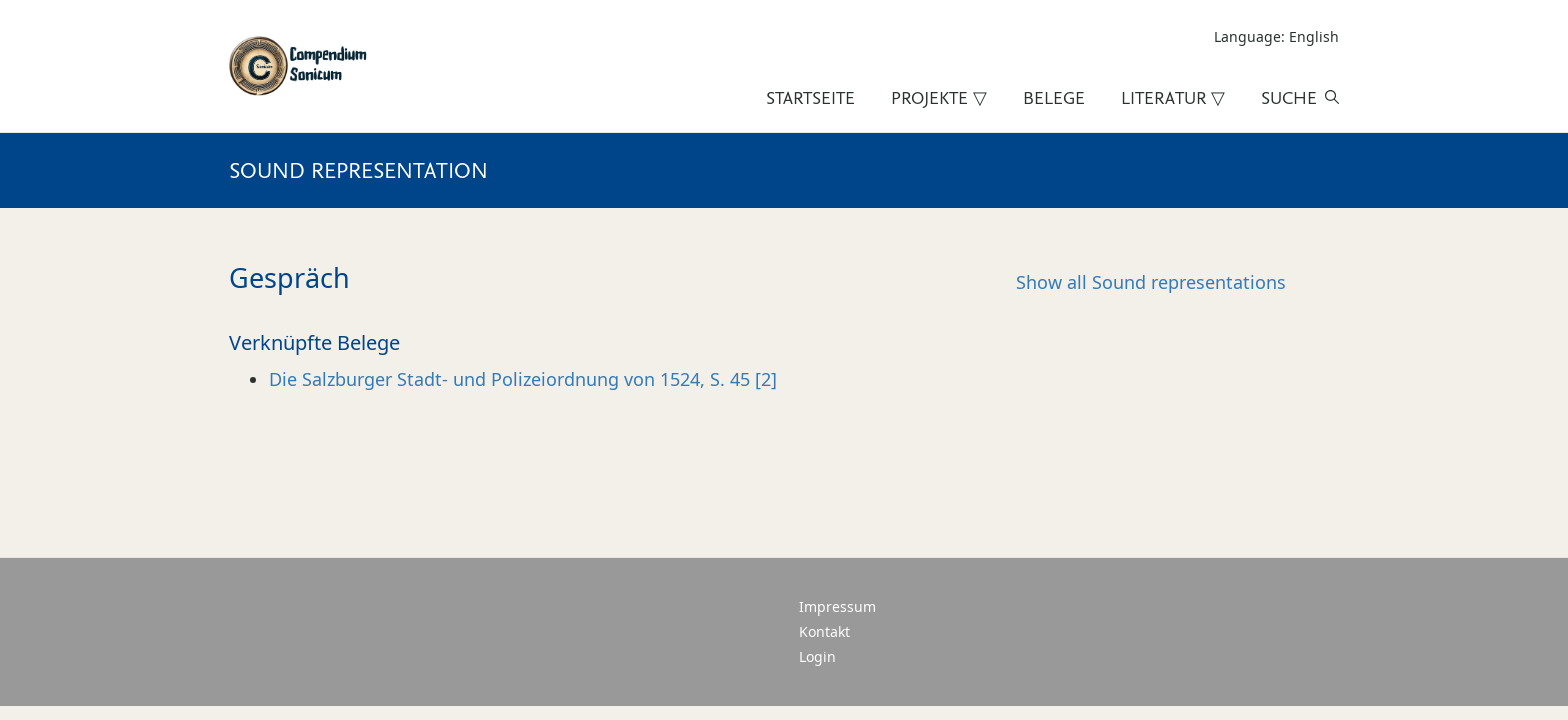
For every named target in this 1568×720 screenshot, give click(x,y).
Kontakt (824, 631)
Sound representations (1151, 282)
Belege (1054, 98)
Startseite (810, 98)
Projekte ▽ (939, 98)
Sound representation (358, 170)
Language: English (1276, 36)
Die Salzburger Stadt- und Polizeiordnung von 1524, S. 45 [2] (523, 379)
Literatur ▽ (1173, 98)
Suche (1289, 98)
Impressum (837, 606)
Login (817, 656)
